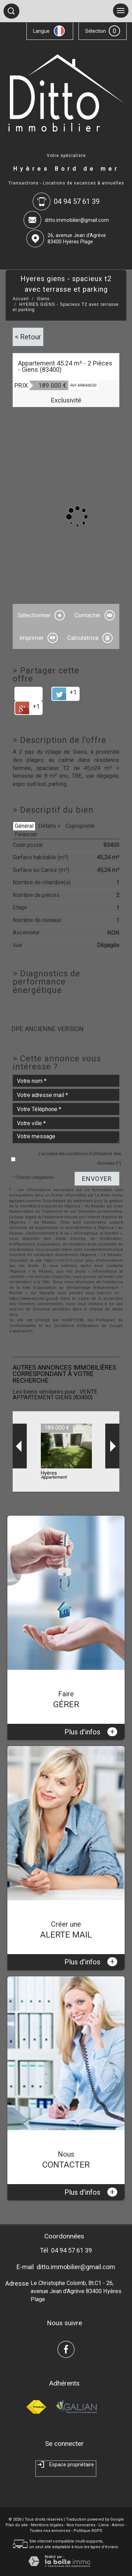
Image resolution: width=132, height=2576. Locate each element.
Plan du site (17, 2525)
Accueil (21, 298)
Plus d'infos (90, 1731)
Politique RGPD (88, 2530)
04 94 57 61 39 (71, 2250)
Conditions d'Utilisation (76, 1325)
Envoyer (97, 1178)
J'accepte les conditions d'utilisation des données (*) (79, 1158)
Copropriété (80, 826)
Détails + (49, 826)
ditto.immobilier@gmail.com (77, 220)
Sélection (95, 31)
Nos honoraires (81, 2525)
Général (24, 826)
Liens (104, 2525)
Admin (118, 2525)
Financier (26, 834)
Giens (43, 298)
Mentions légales (47, 2525)
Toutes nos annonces (50, 2530)
